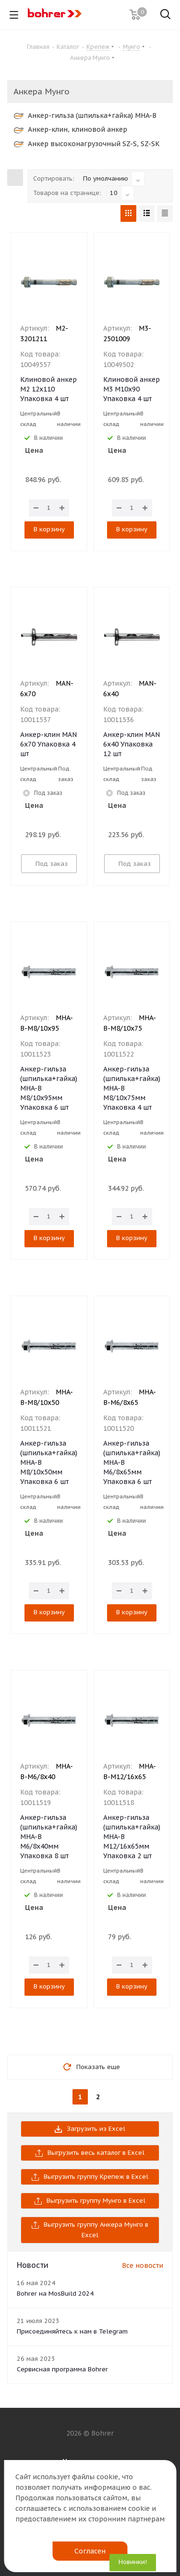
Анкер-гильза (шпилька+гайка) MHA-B (85, 115)
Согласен (90, 2551)
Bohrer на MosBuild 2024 (55, 2293)
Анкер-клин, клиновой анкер (70, 129)
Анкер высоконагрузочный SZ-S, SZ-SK (87, 143)
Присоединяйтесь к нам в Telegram (72, 2331)
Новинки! (133, 2562)
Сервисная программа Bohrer (62, 2369)
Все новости (142, 2265)
